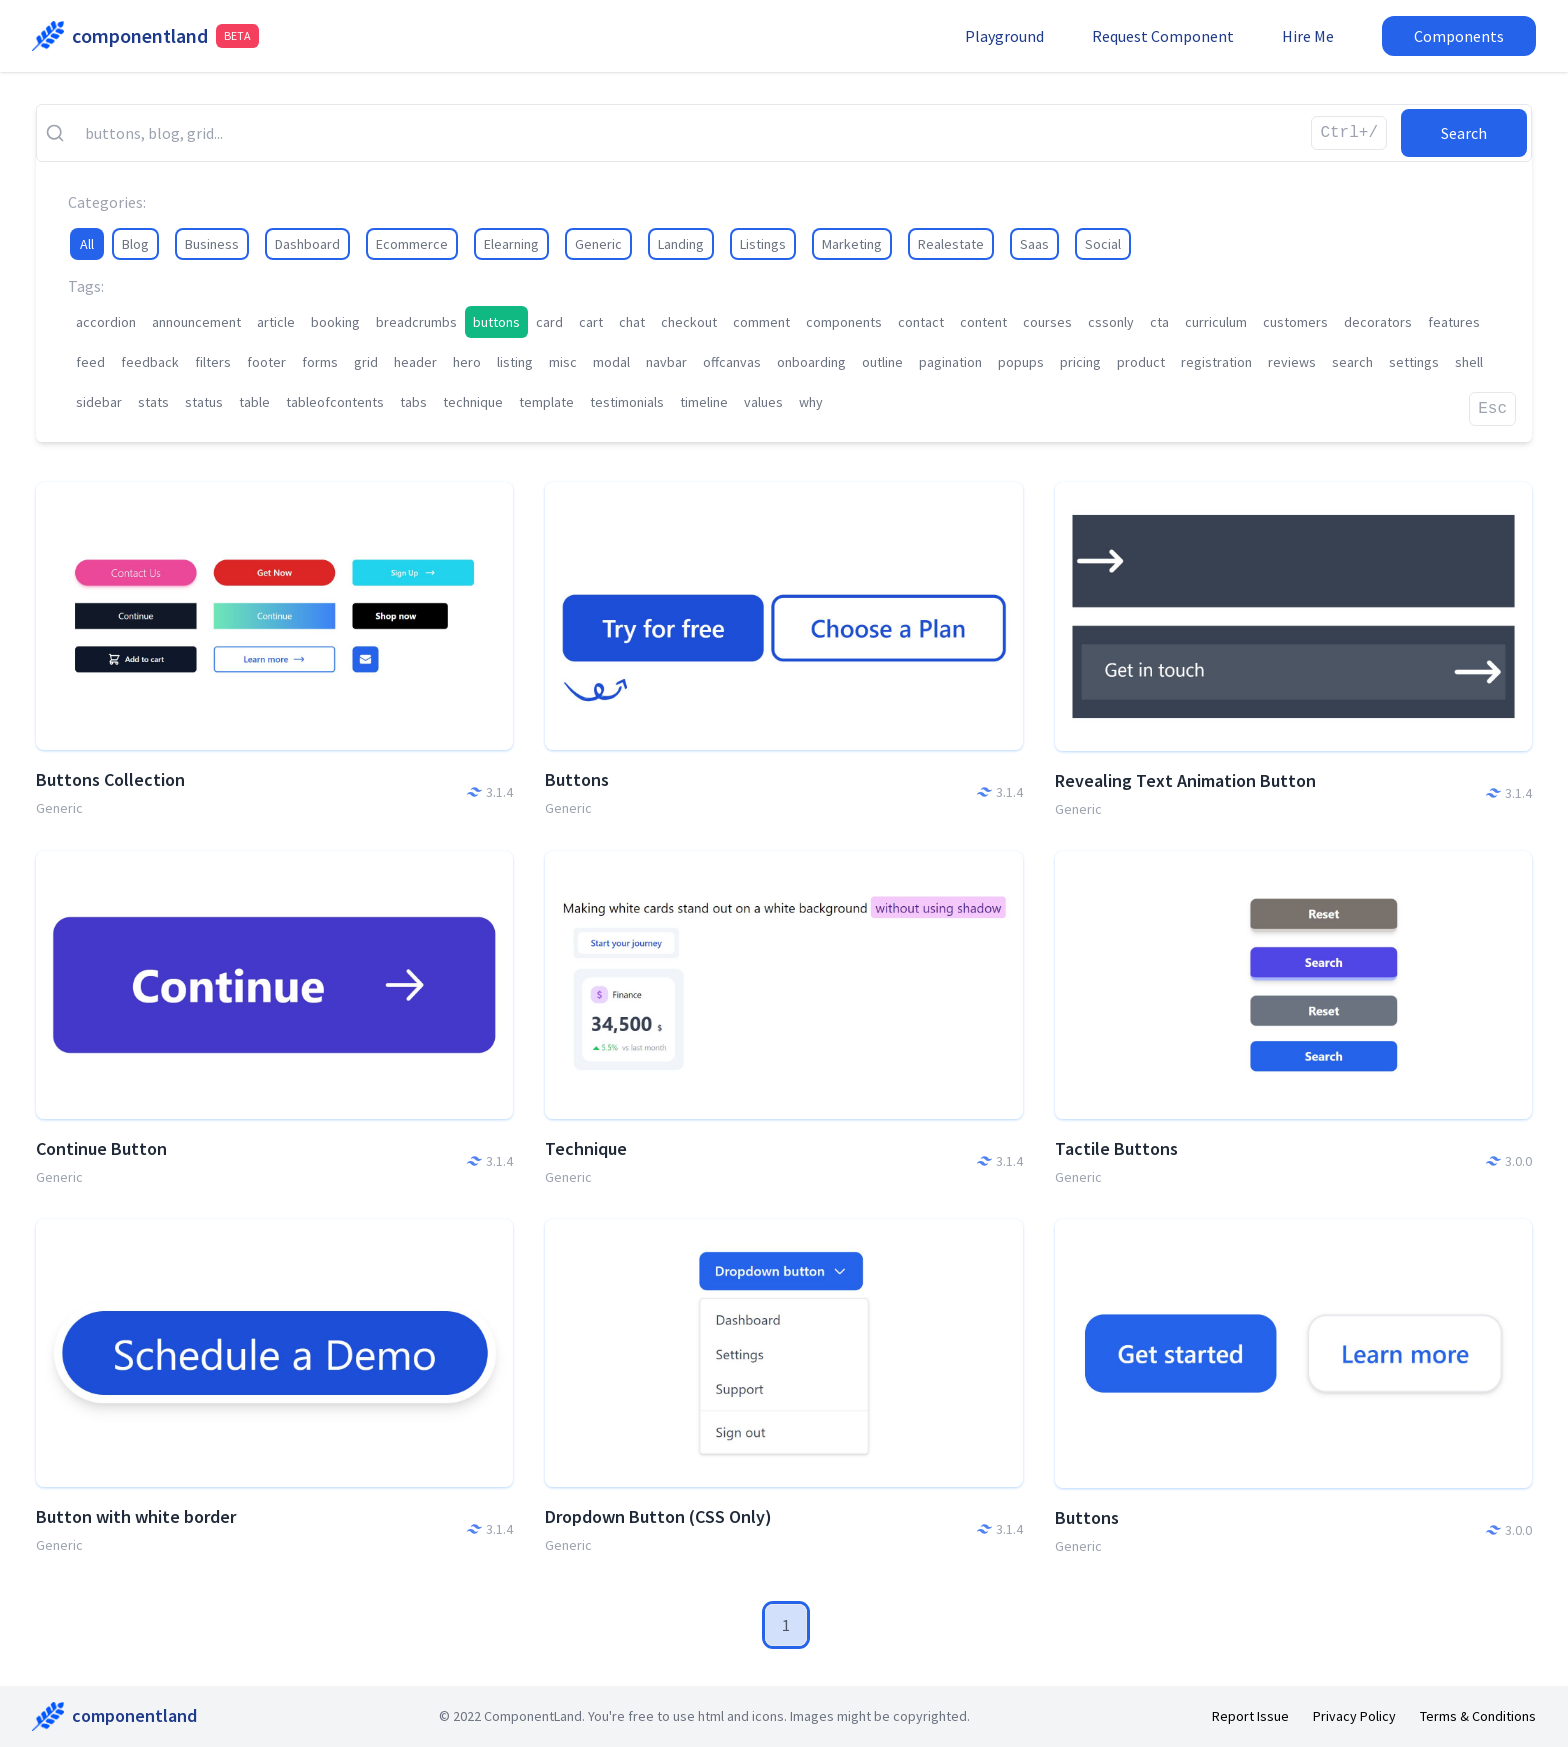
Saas (1034, 244)
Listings (763, 244)
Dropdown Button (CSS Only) (658, 1516)
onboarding (811, 362)
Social (1103, 244)
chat (632, 322)
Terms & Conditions (1478, 1716)
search (1352, 362)
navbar (666, 362)
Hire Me (1308, 36)
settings (1414, 362)
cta (1159, 322)
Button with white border (136, 1516)
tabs (413, 402)
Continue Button (101, 1148)
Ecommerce (412, 244)
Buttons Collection (110, 779)
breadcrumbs (416, 322)
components (844, 322)
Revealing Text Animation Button (1185, 780)
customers (1295, 322)
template (546, 402)
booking (335, 322)
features (1454, 322)
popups (1021, 362)
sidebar (99, 402)
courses (1047, 322)
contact (921, 322)
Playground (1004, 36)
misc (563, 362)
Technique (586, 1148)
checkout (689, 322)
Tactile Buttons (1116, 1148)
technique (473, 402)
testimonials (627, 402)
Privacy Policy (1354, 1716)
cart (591, 322)
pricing (1080, 362)
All (87, 244)
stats (153, 402)
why (811, 402)
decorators (1378, 322)
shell (1469, 362)
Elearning (511, 244)
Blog (135, 244)
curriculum (1216, 322)
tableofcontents (335, 402)
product (1141, 362)
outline (882, 362)
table (254, 402)
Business (212, 244)
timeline (704, 402)
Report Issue (1250, 1716)
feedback (150, 362)
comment (761, 322)
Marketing (852, 244)
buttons (496, 322)
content (983, 322)
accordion (106, 322)
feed (90, 362)
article (276, 322)
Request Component (1163, 36)
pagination (950, 362)
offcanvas (732, 362)
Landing (681, 244)
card (549, 322)
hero (467, 362)
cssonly (1111, 322)
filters (213, 362)
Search (1464, 133)
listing (515, 362)
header (415, 362)
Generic (598, 244)
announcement (196, 322)
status (204, 402)
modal (611, 362)
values (763, 402)
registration (1216, 362)
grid (366, 362)
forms (320, 362)
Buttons (577, 779)
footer (266, 362)
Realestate (951, 244)
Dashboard (307, 244)
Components (1459, 36)
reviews (1292, 362)
